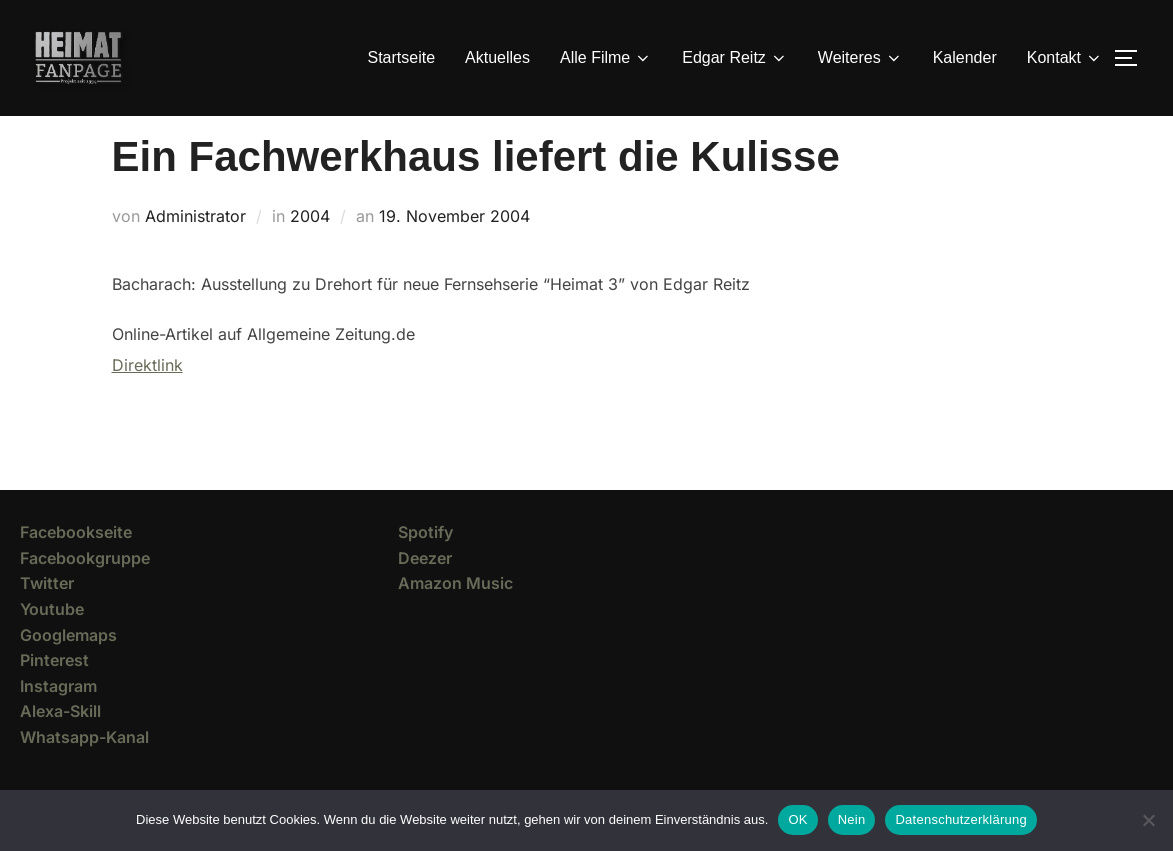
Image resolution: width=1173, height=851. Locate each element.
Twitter (47, 619)
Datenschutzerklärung (960, 819)
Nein (852, 819)
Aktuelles (497, 57)
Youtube (52, 645)
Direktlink (147, 401)
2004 (310, 252)
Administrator (195, 252)
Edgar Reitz (735, 58)
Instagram (58, 722)
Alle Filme (606, 58)
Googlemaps (68, 671)
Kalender (965, 57)
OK (797, 819)
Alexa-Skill (60, 747)
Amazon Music (455, 619)
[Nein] (1148, 820)
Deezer (425, 594)
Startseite (402, 57)
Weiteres (860, 58)
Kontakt (1065, 58)
